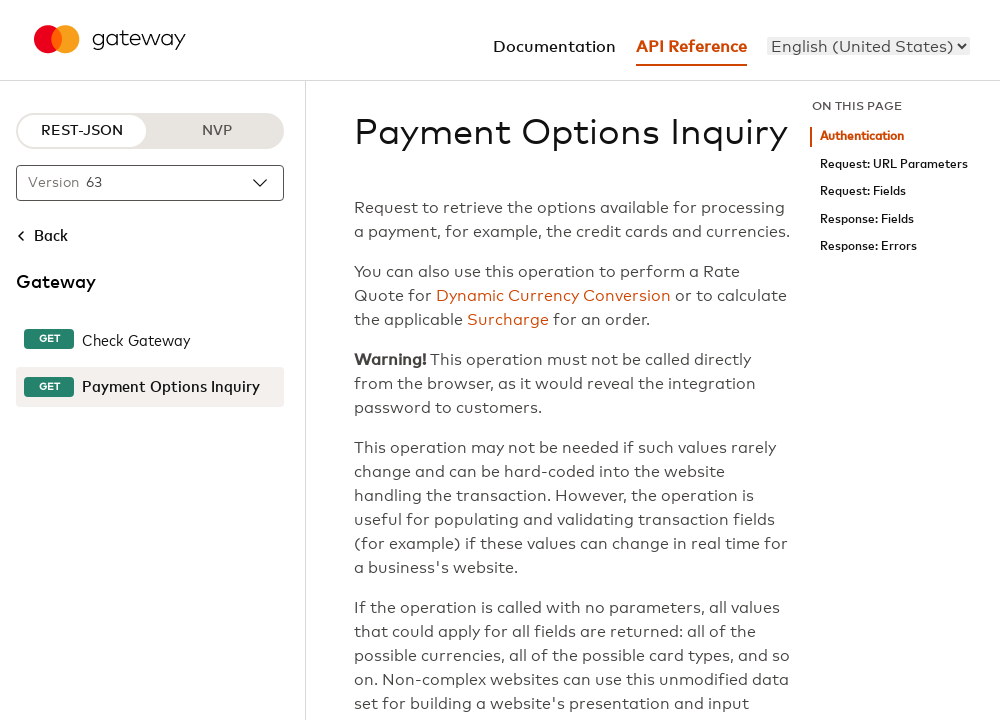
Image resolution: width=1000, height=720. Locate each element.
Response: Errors (868, 246)
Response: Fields (867, 219)
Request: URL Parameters (894, 164)
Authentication (862, 136)
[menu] (868, 46)
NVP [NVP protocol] (217, 131)
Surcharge (508, 320)
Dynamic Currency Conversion (553, 296)
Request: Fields (863, 191)
